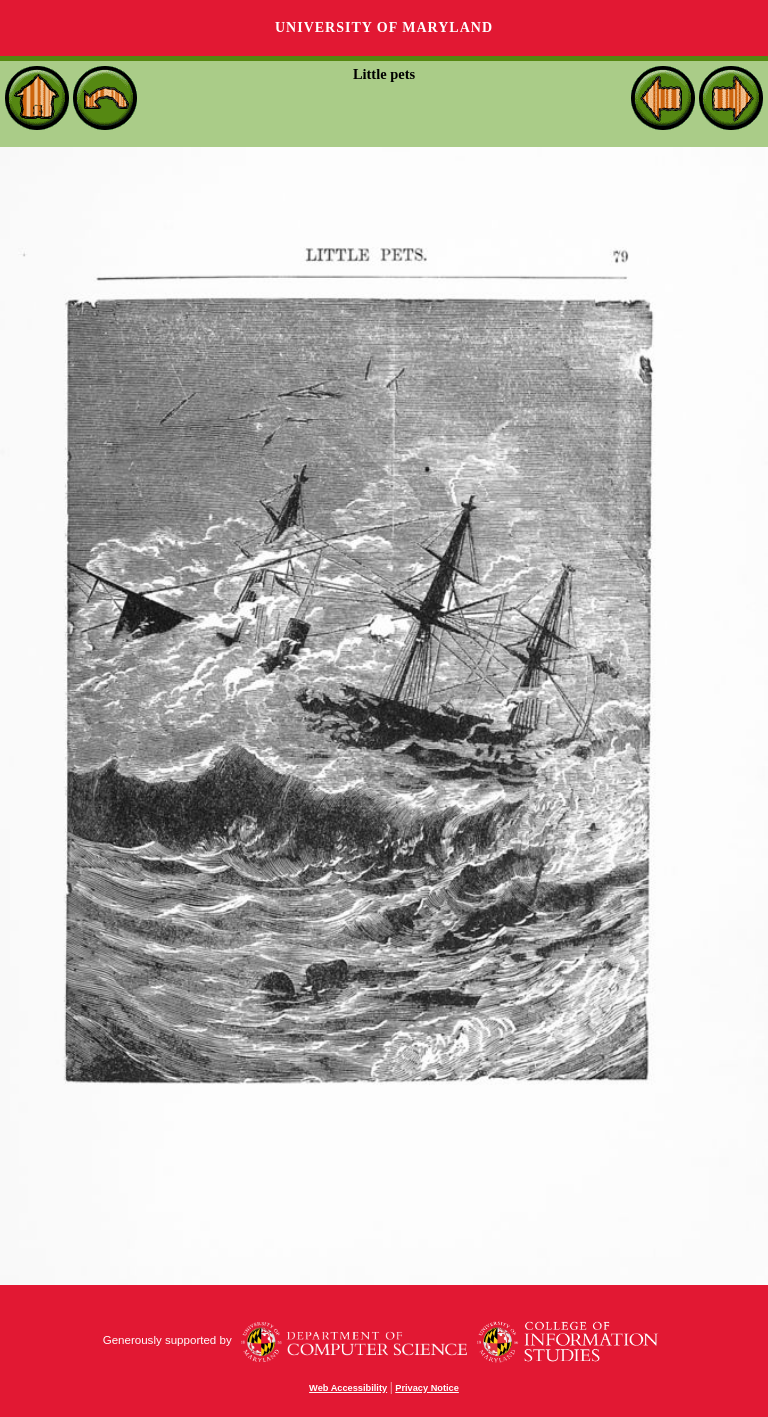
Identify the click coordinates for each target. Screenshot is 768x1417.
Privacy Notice (427, 1388)
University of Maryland (384, 27)
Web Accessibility (348, 1388)
